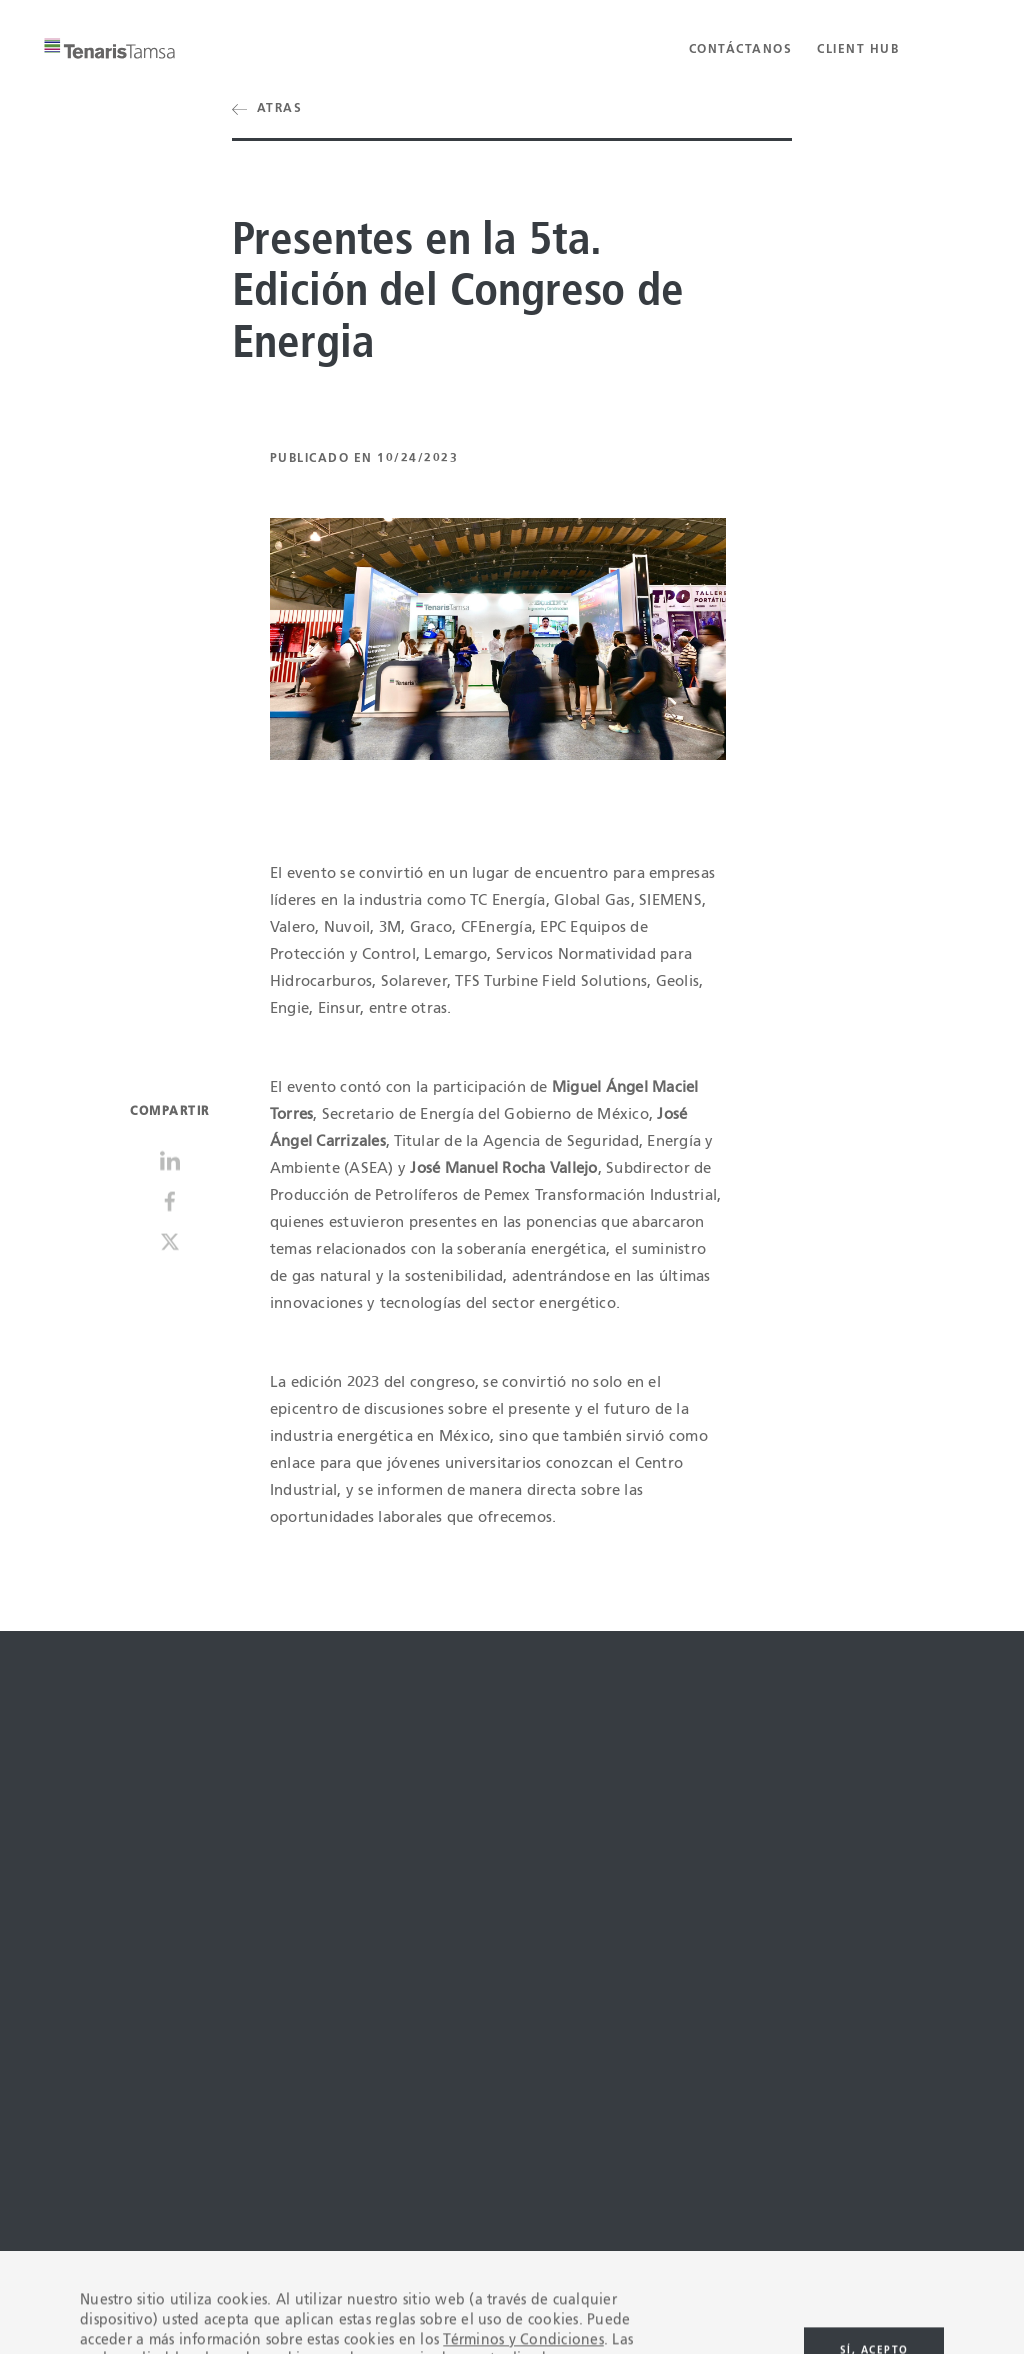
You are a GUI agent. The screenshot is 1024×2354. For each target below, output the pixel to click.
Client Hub (858, 50)
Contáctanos (741, 50)
